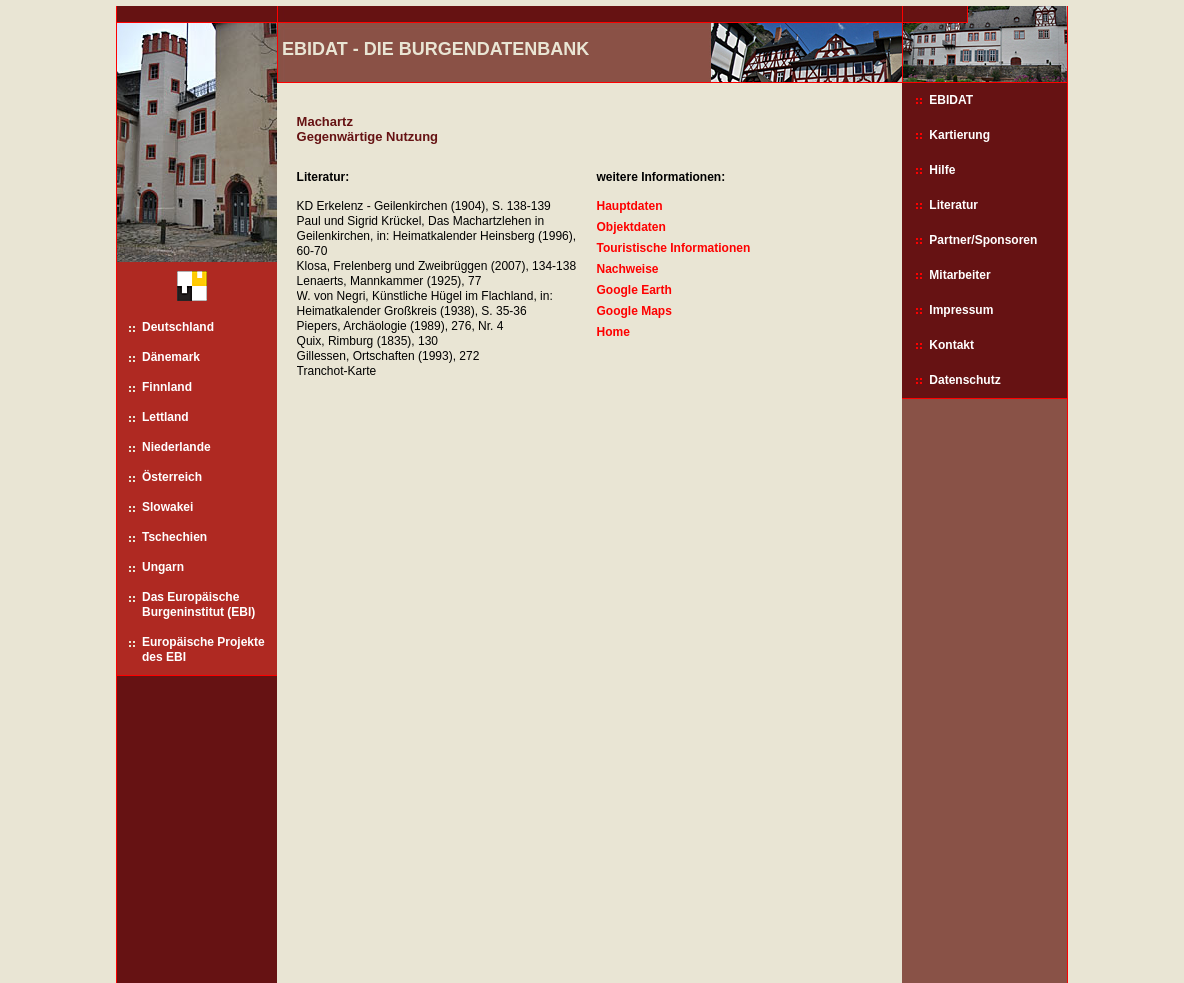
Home (612, 332)
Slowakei (167, 507)
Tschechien (174, 537)
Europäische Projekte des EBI (203, 649)
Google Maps (633, 311)
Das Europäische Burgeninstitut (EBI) (198, 604)
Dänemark (171, 357)
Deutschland (178, 327)
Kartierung (959, 135)
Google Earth (633, 290)
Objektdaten (630, 227)
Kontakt (951, 345)
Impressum (961, 310)
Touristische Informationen (673, 248)
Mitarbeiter (959, 275)
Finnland (167, 387)
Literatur (953, 205)
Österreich (172, 477)
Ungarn (163, 567)
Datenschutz (964, 380)
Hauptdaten (629, 206)
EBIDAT (951, 100)
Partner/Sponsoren (983, 240)
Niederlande (176, 447)
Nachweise (627, 269)
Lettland (165, 417)
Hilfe (942, 170)
